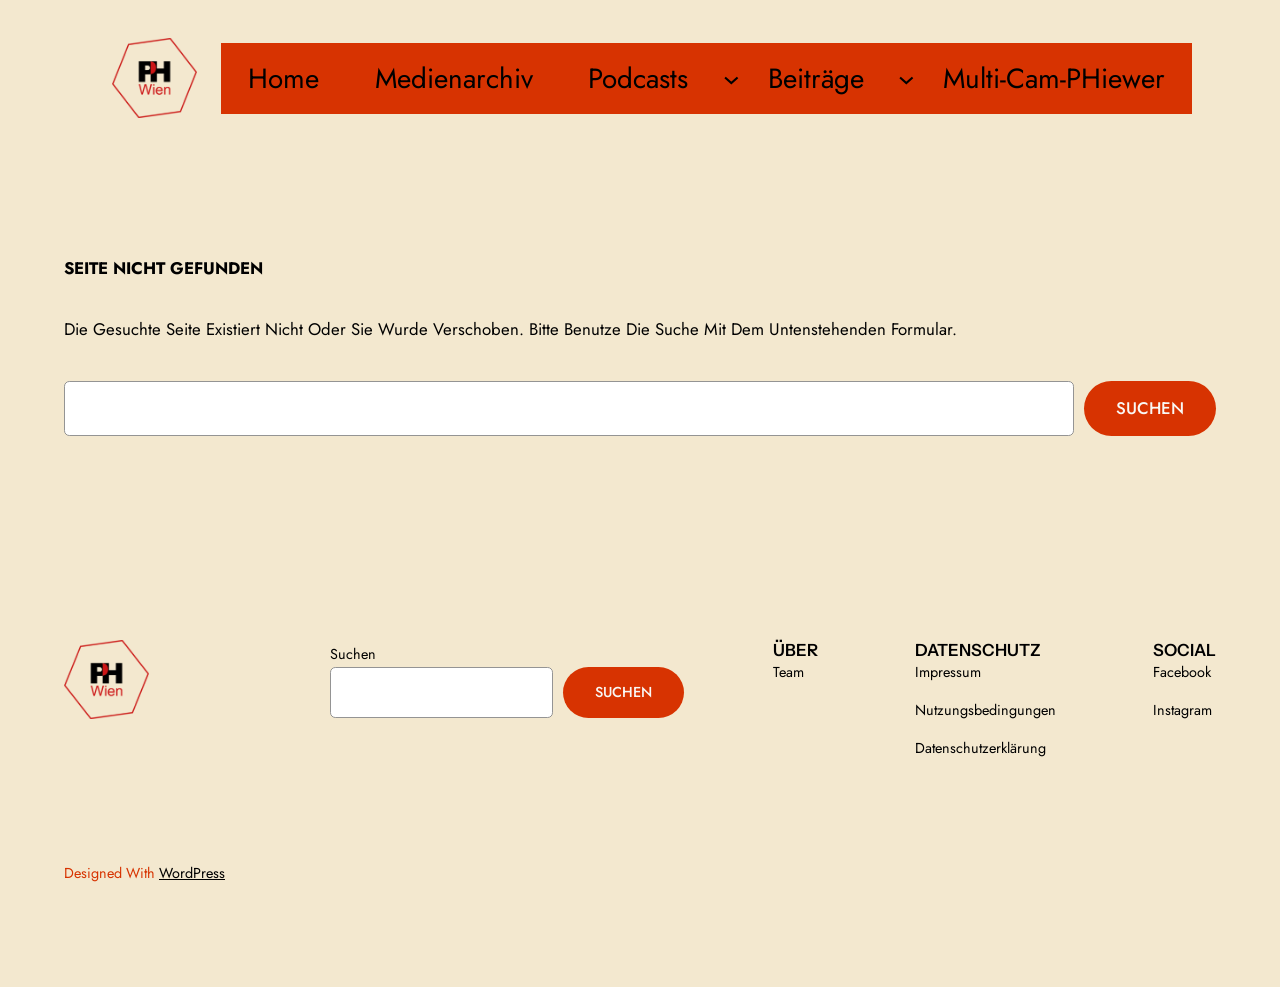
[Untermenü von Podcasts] (731, 78)
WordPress (192, 873)
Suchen (1150, 408)
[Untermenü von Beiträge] (906, 78)
